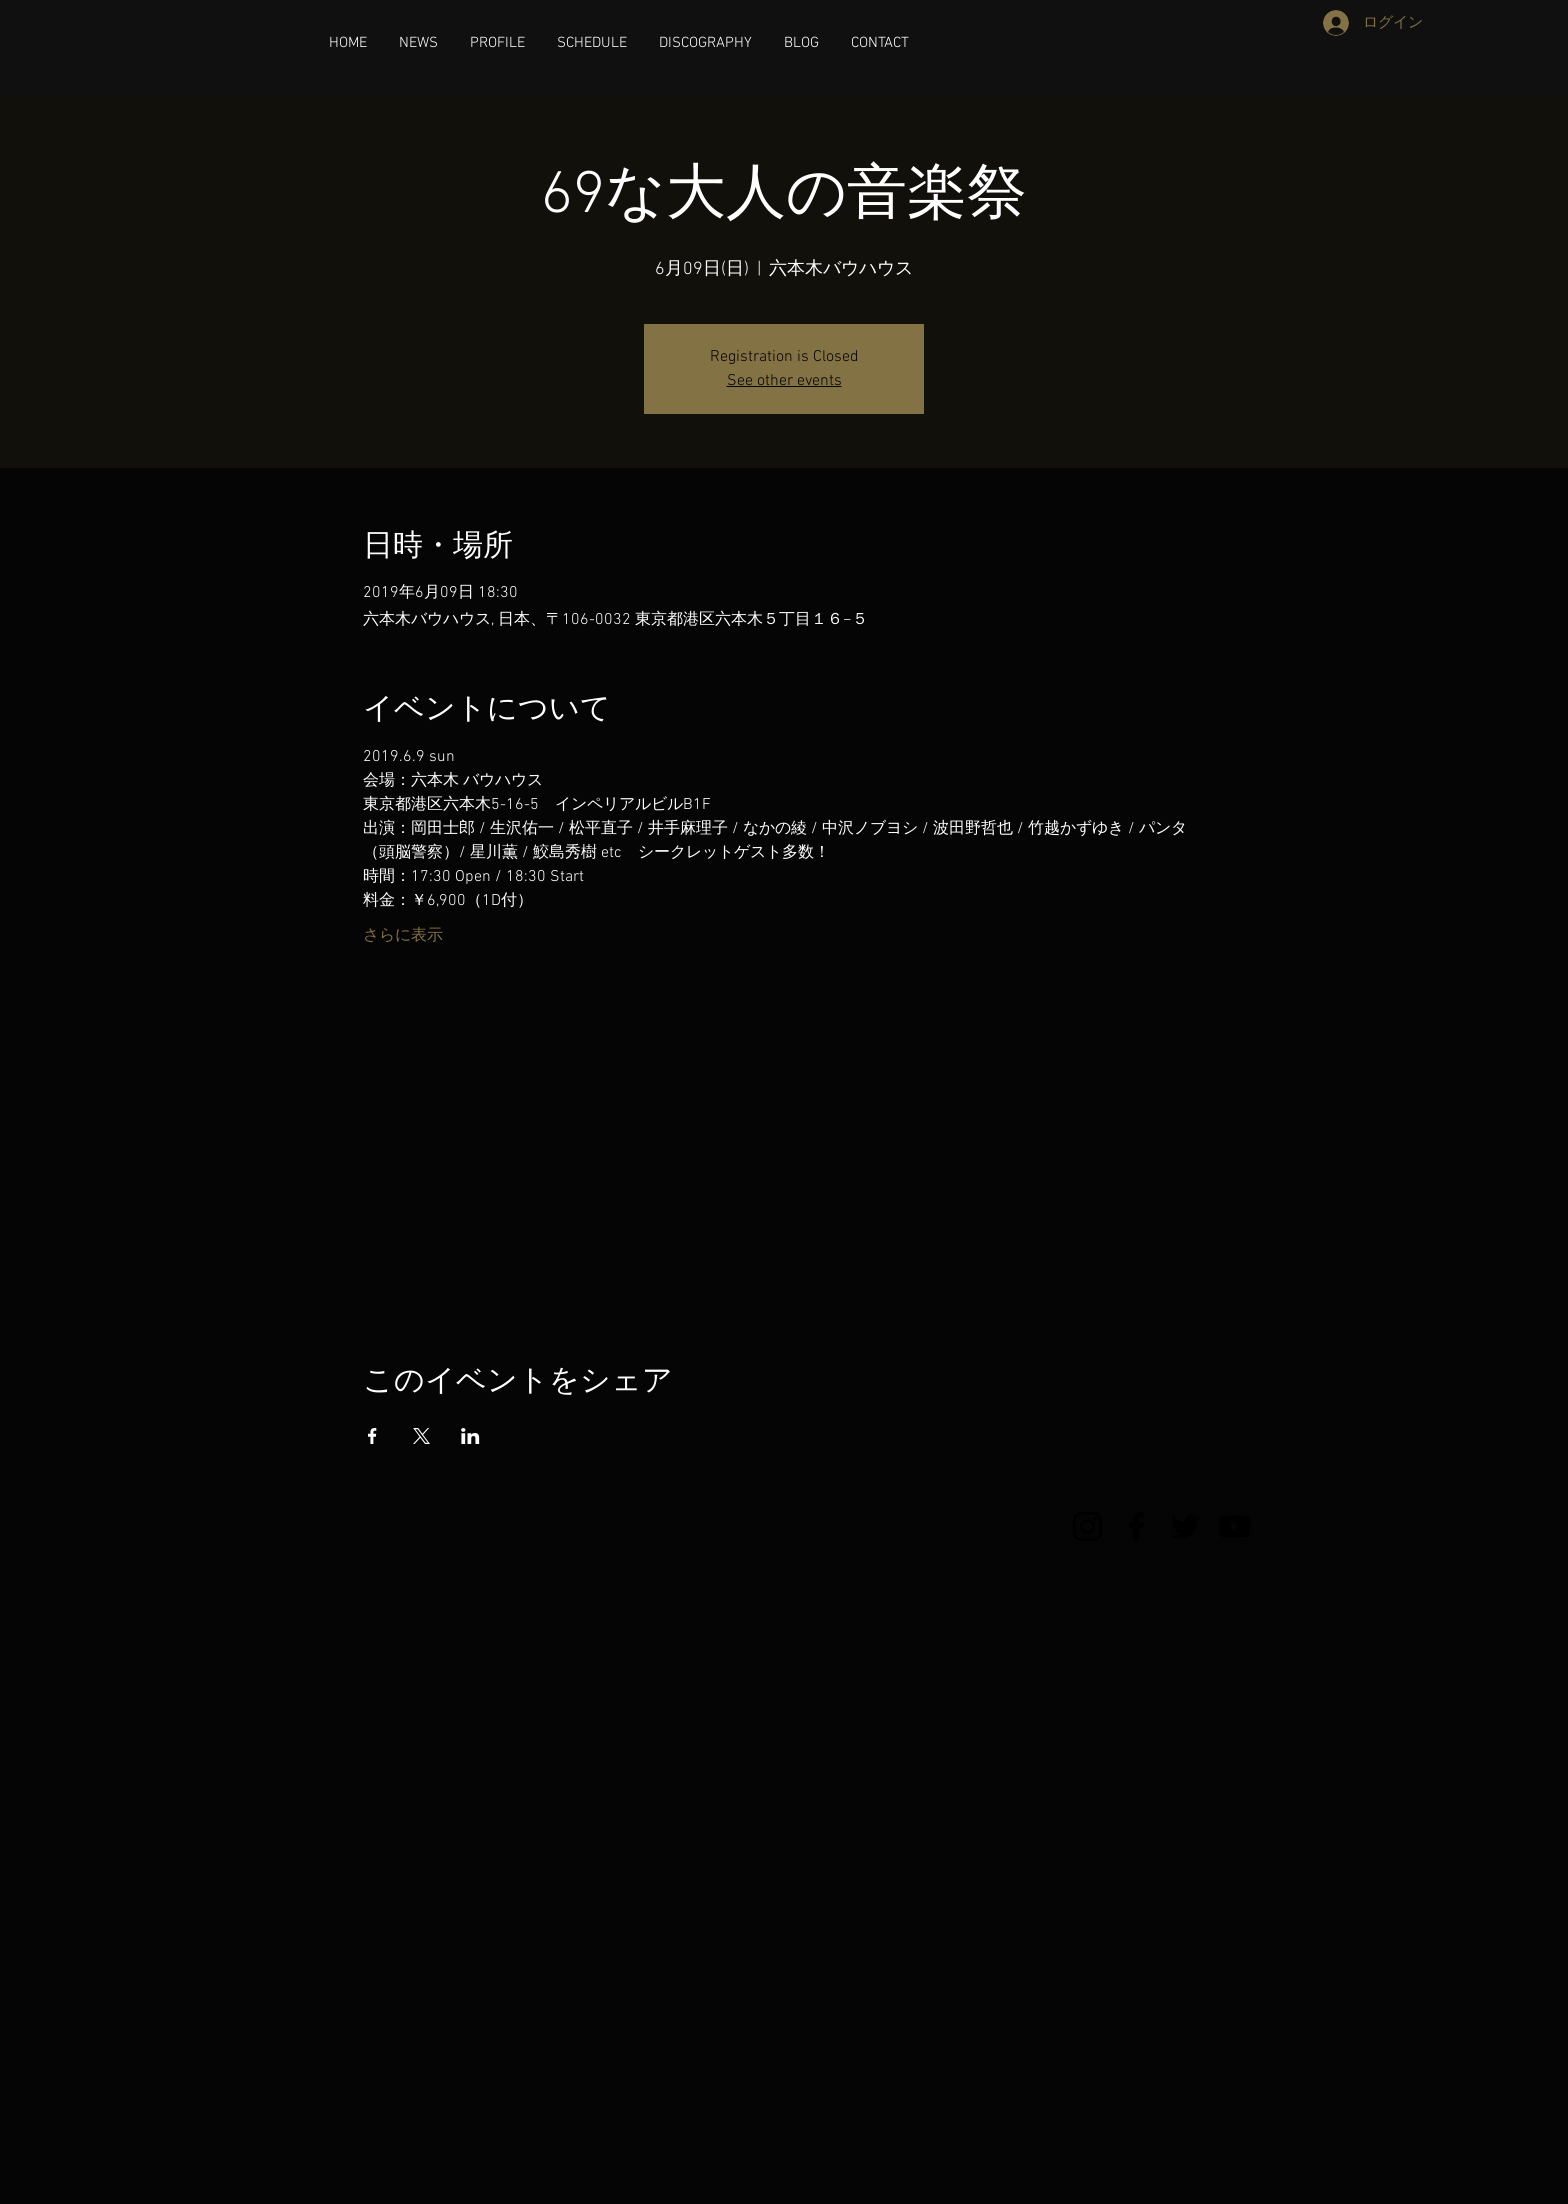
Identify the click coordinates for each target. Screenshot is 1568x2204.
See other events (784, 381)
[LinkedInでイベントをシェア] (470, 1436)
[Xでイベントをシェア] (421, 1436)
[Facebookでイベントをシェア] (372, 1436)
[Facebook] (1136, 1526)
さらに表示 (403, 936)
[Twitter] (1185, 1526)
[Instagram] (1087, 1526)
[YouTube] (1234, 1526)
